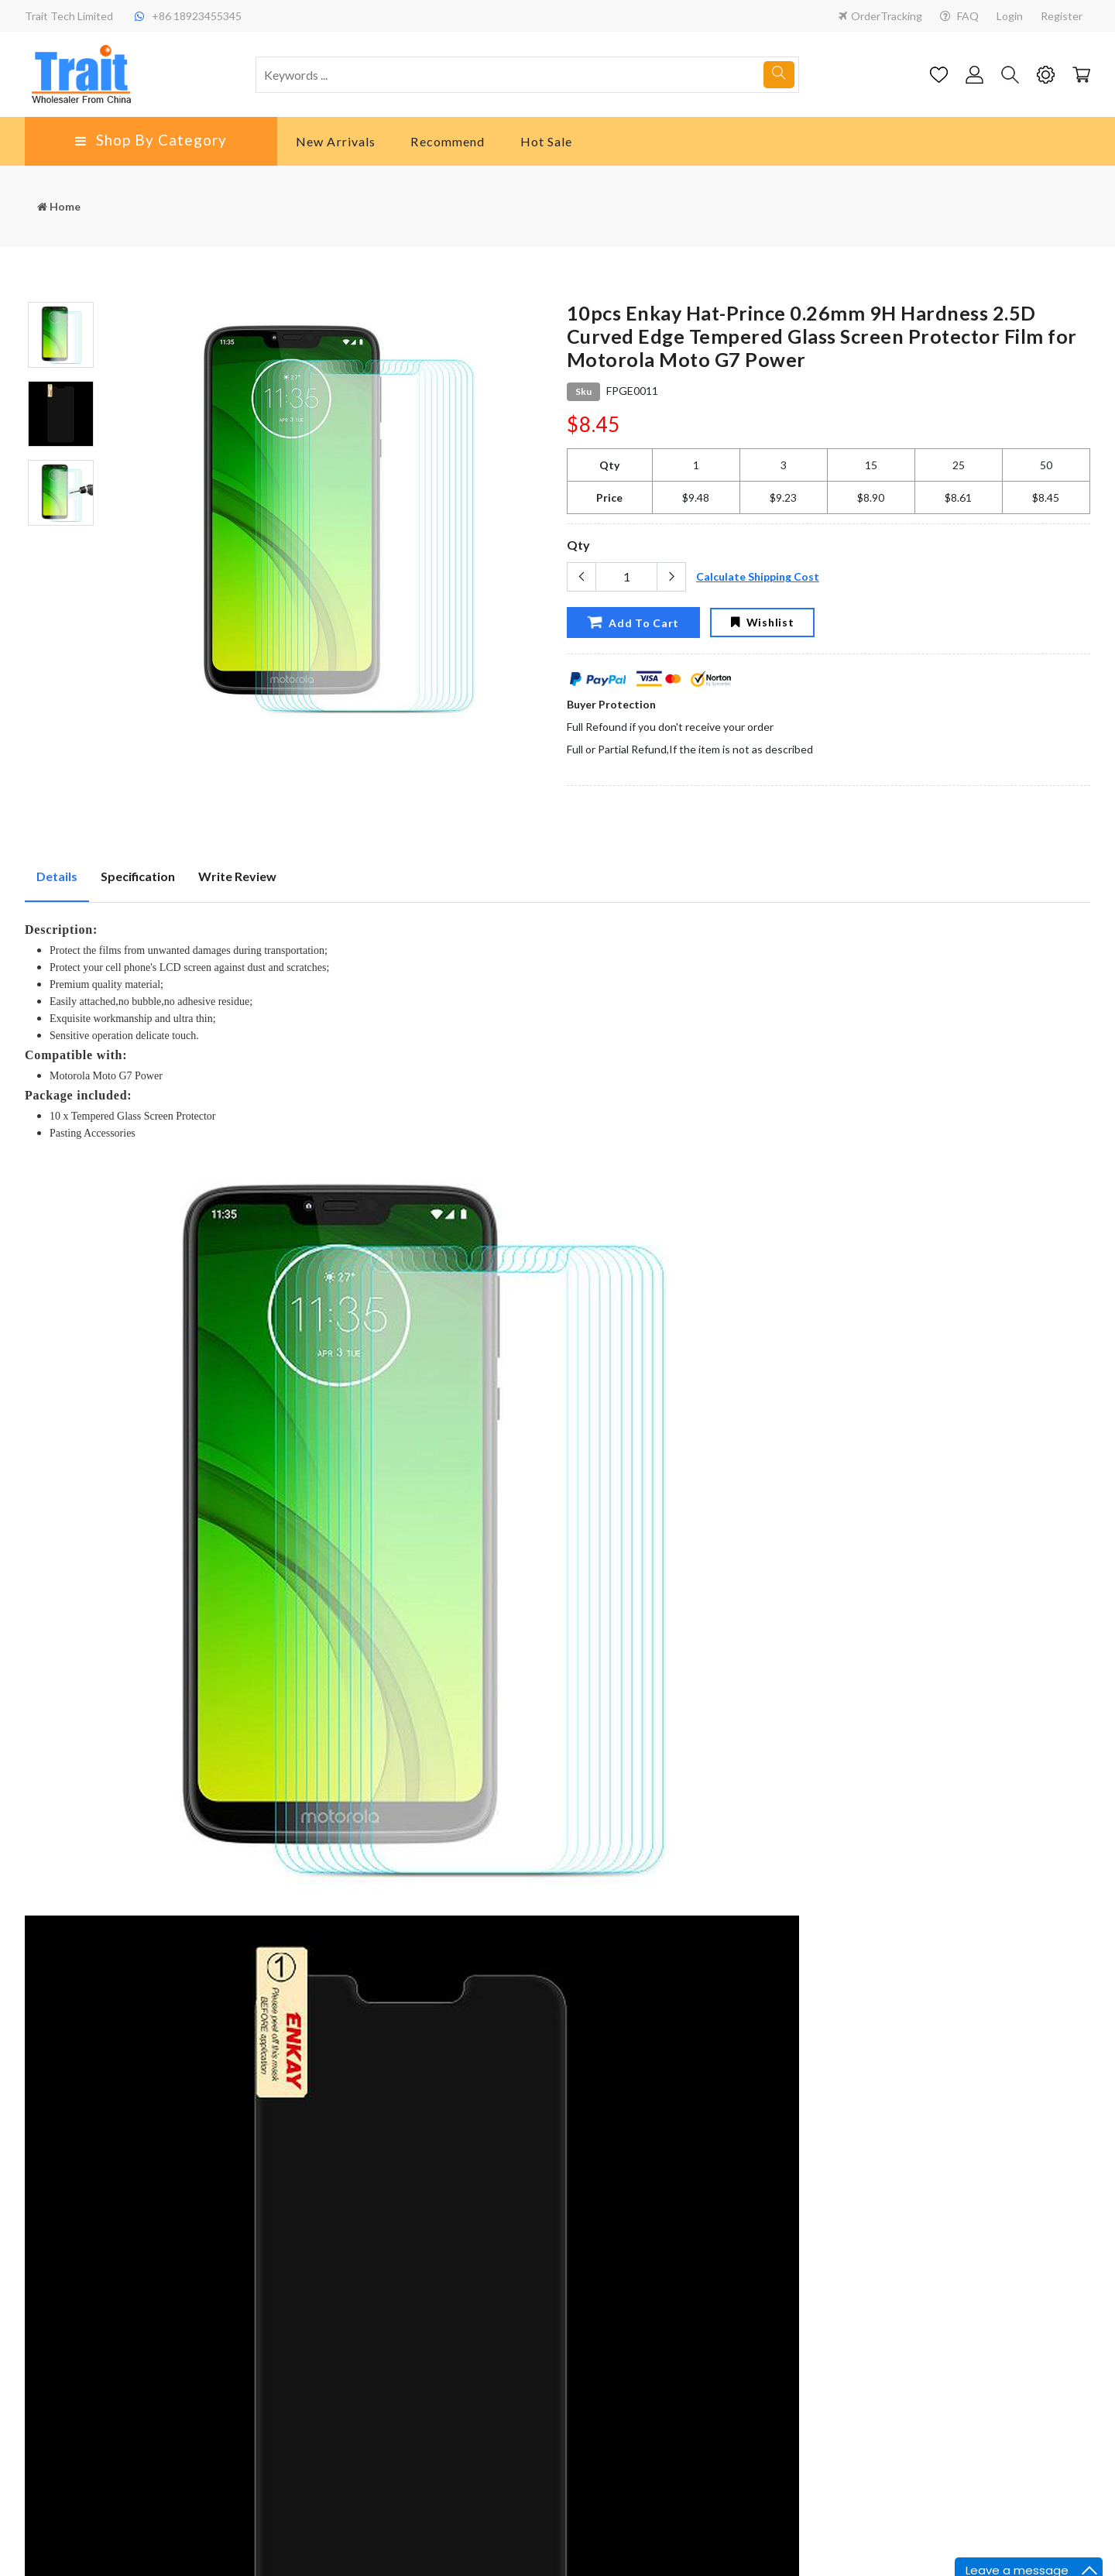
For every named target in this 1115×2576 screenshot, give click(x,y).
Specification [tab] (138, 876)
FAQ (959, 15)
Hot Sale (546, 141)
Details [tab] (56, 876)
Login (1010, 15)
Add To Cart (632, 621)
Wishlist (762, 622)
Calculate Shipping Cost (757, 576)
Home (59, 206)
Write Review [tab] (237, 876)
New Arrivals (336, 141)
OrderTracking (880, 15)
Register (1061, 15)
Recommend (447, 141)
